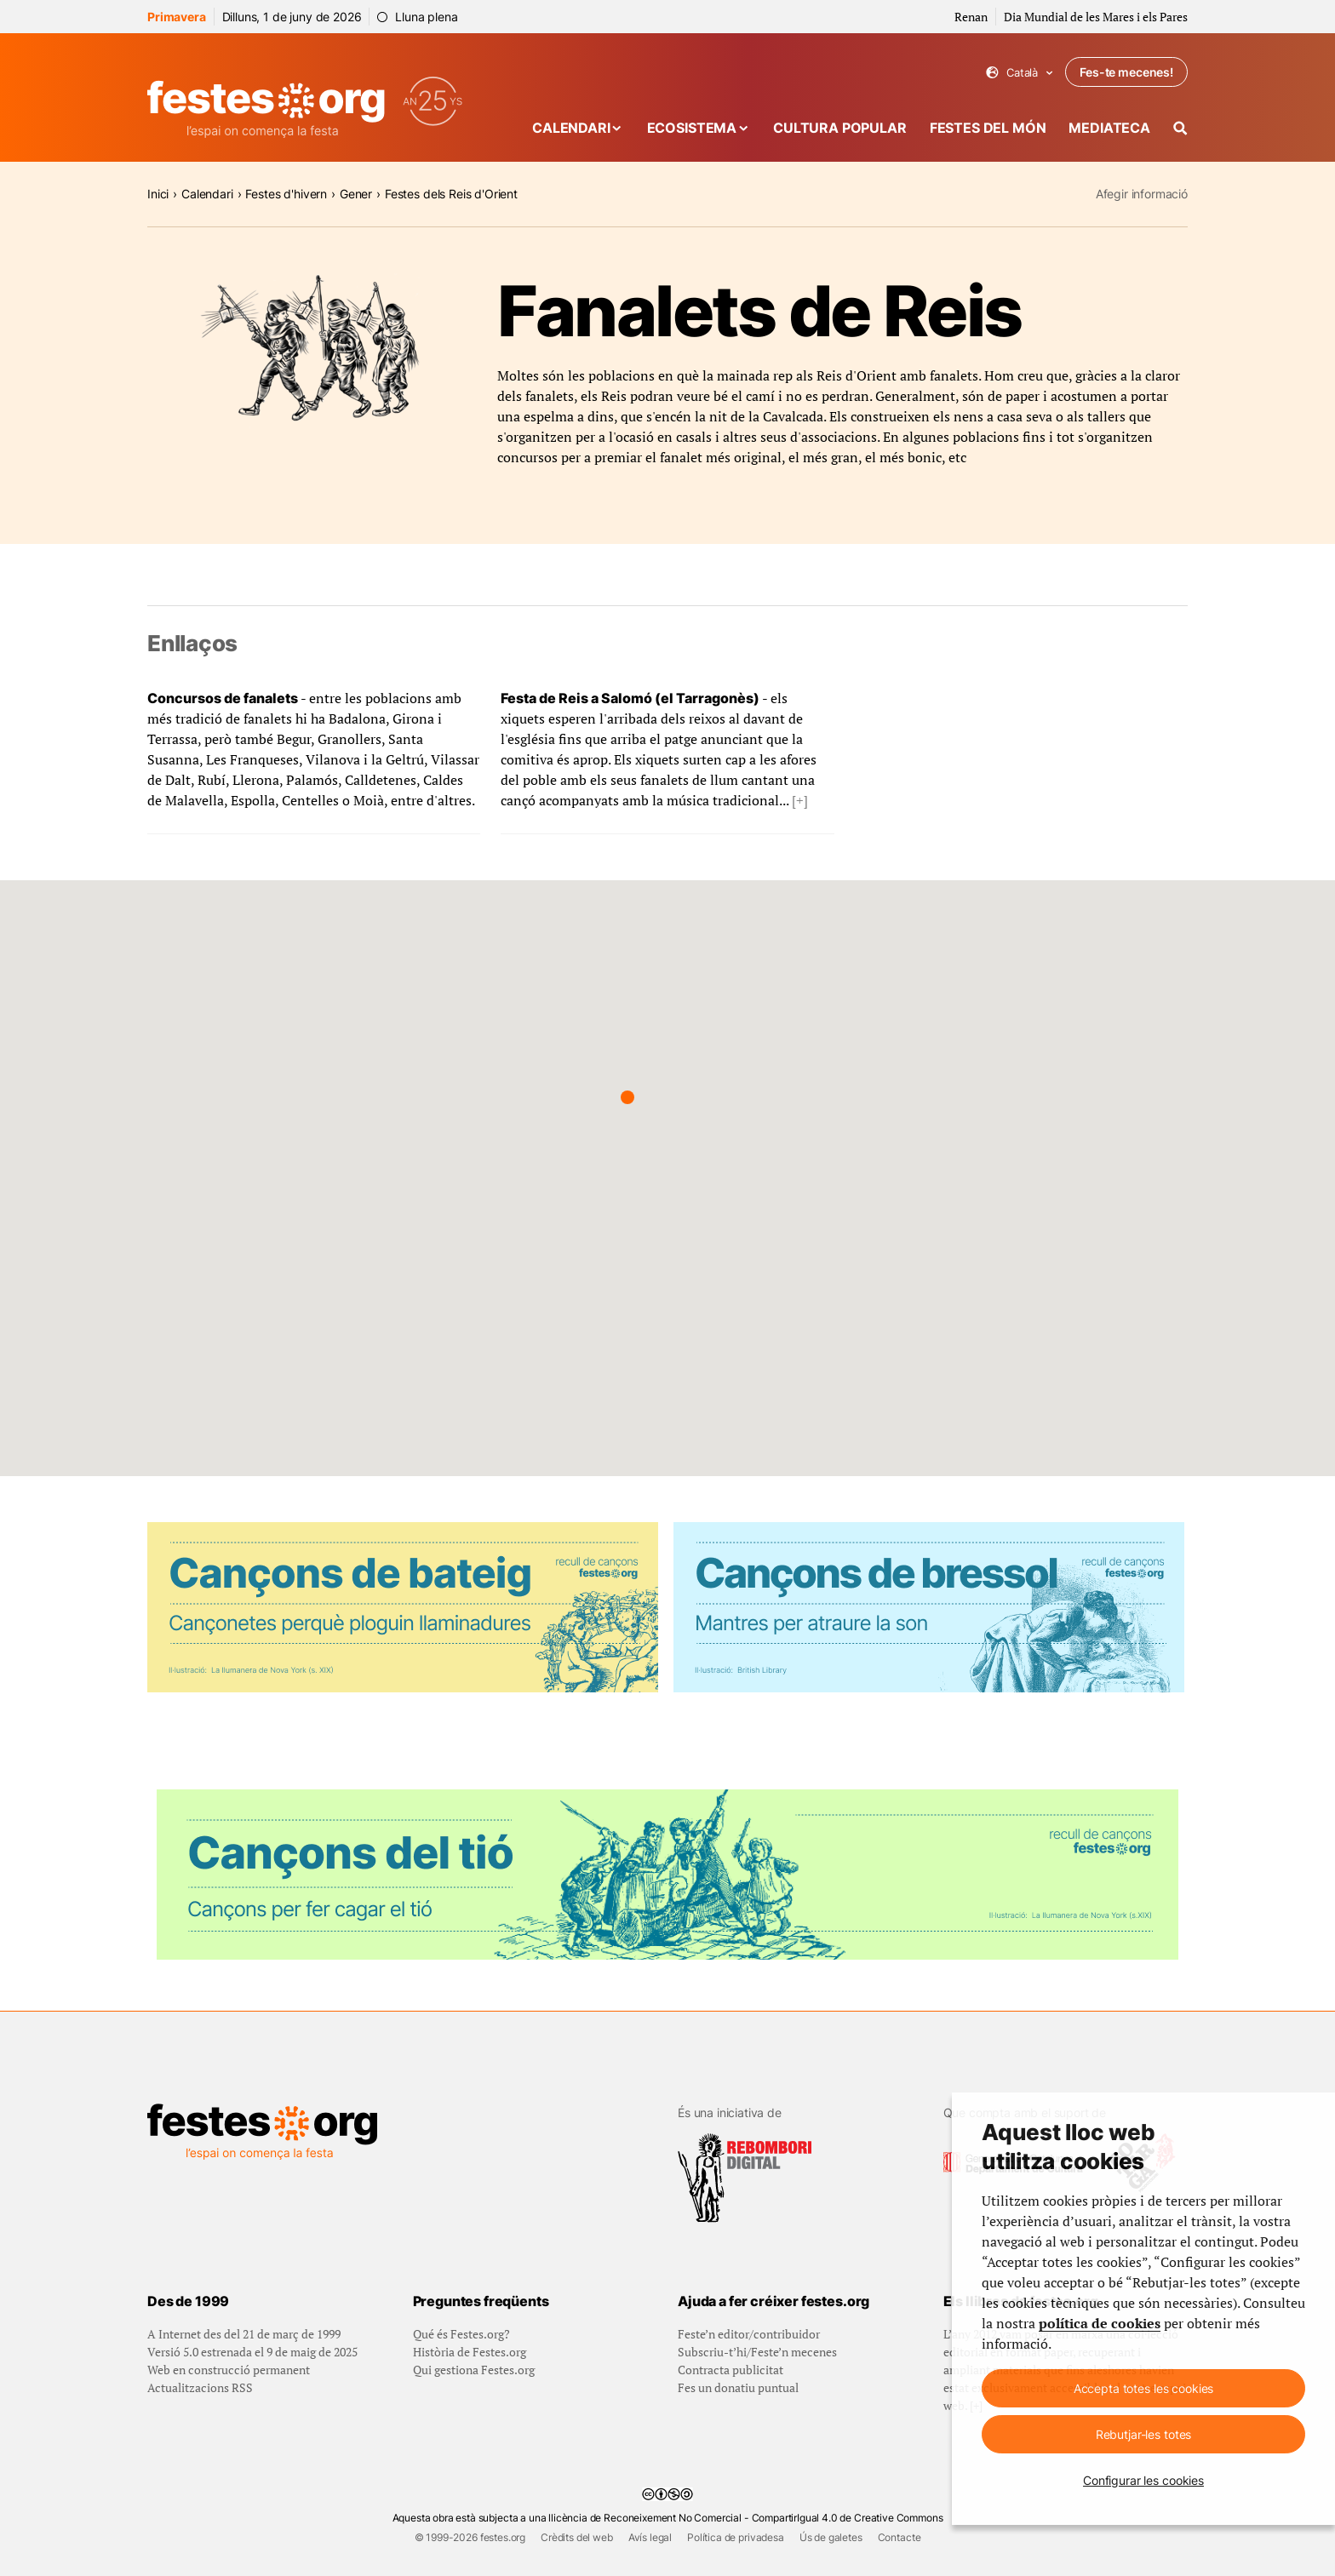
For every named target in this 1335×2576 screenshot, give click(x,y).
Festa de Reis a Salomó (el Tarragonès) (630, 698)
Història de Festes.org (469, 2352)
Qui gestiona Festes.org (474, 2369)
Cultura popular (840, 127)
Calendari (571, 127)
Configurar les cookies (1143, 2480)
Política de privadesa (735, 2537)
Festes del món (988, 127)
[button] (627, 1097)
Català (1019, 72)
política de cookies (1099, 2323)
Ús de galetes (830, 2537)
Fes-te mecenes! (1126, 72)
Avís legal (650, 2537)
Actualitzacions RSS (200, 2387)
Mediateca (1109, 127)
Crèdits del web (577, 2537)
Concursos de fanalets (222, 698)
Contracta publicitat (730, 2369)
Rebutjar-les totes (1143, 2434)
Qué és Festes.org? (461, 2334)
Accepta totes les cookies (1144, 2388)
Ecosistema (691, 127)
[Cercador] (1180, 128)
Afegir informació (1142, 193)
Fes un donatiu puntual (738, 2387)
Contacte (899, 2537)
